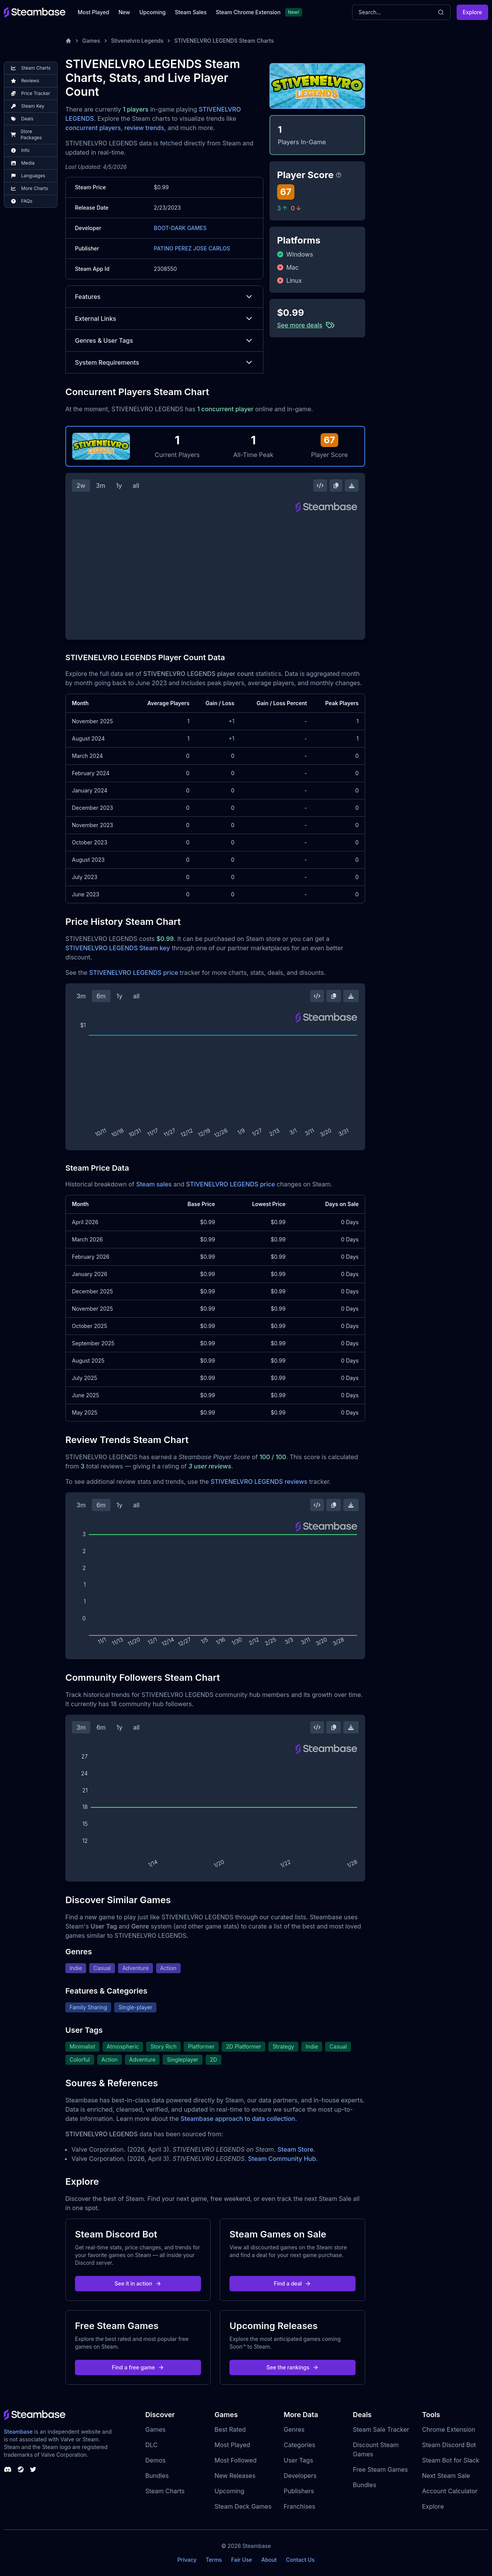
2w (80, 485)
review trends (144, 128)
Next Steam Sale (446, 2475)
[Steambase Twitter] (33, 2469)
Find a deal (292, 2283)
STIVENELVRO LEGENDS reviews (259, 1481)
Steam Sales (190, 12)
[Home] (68, 41)
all (136, 485)
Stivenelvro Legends (137, 40)
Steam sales (154, 1184)
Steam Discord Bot (449, 2445)
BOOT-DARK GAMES (180, 228)
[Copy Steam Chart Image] (335, 485)
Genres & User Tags (164, 340)
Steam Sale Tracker (381, 2429)
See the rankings (292, 2367)
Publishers (299, 2491)
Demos (155, 2460)
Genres (294, 2429)
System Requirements (164, 362)
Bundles (157, 2475)
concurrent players (93, 128)
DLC (151, 2445)
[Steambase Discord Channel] (8, 2469)
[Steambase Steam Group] (21, 2469)
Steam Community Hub (282, 2158)
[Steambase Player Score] (338, 175)
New (124, 12)
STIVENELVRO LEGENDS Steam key (117, 948)
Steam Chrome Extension (248, 12)
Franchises (299, 2506)
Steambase (18, 2431)
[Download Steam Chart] (352, 485)
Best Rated (230, 2429)
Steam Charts (164, 2491)
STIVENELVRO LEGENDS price (133, 972)
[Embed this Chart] (320, 485)
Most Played (93, 12)
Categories (299, 2445)
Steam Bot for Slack (450, 2460)
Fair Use (241, 2559)
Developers (300, 2475)
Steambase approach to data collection (238, 2118)
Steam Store (295, 2149)
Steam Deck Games (242, 2506)
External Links (164, 318)
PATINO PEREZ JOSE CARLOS (192, 248)
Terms (214, 2559)
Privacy (186, 2559)
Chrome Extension (448, 2429)
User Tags (298, 2460)
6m (101, 996)
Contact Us (300, 2559)
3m (100, 485)
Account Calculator (449, 2491)
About (269, 2559)
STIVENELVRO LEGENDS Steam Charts (224, 40)
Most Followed (235, 2460)
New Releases (235, 2475)
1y (119, 485)
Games (91, 40)
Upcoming (152, 12)
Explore (472, 12)
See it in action (138, 2283)
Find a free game (138, 2367)
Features (164, 296)
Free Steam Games (380, 2469)
